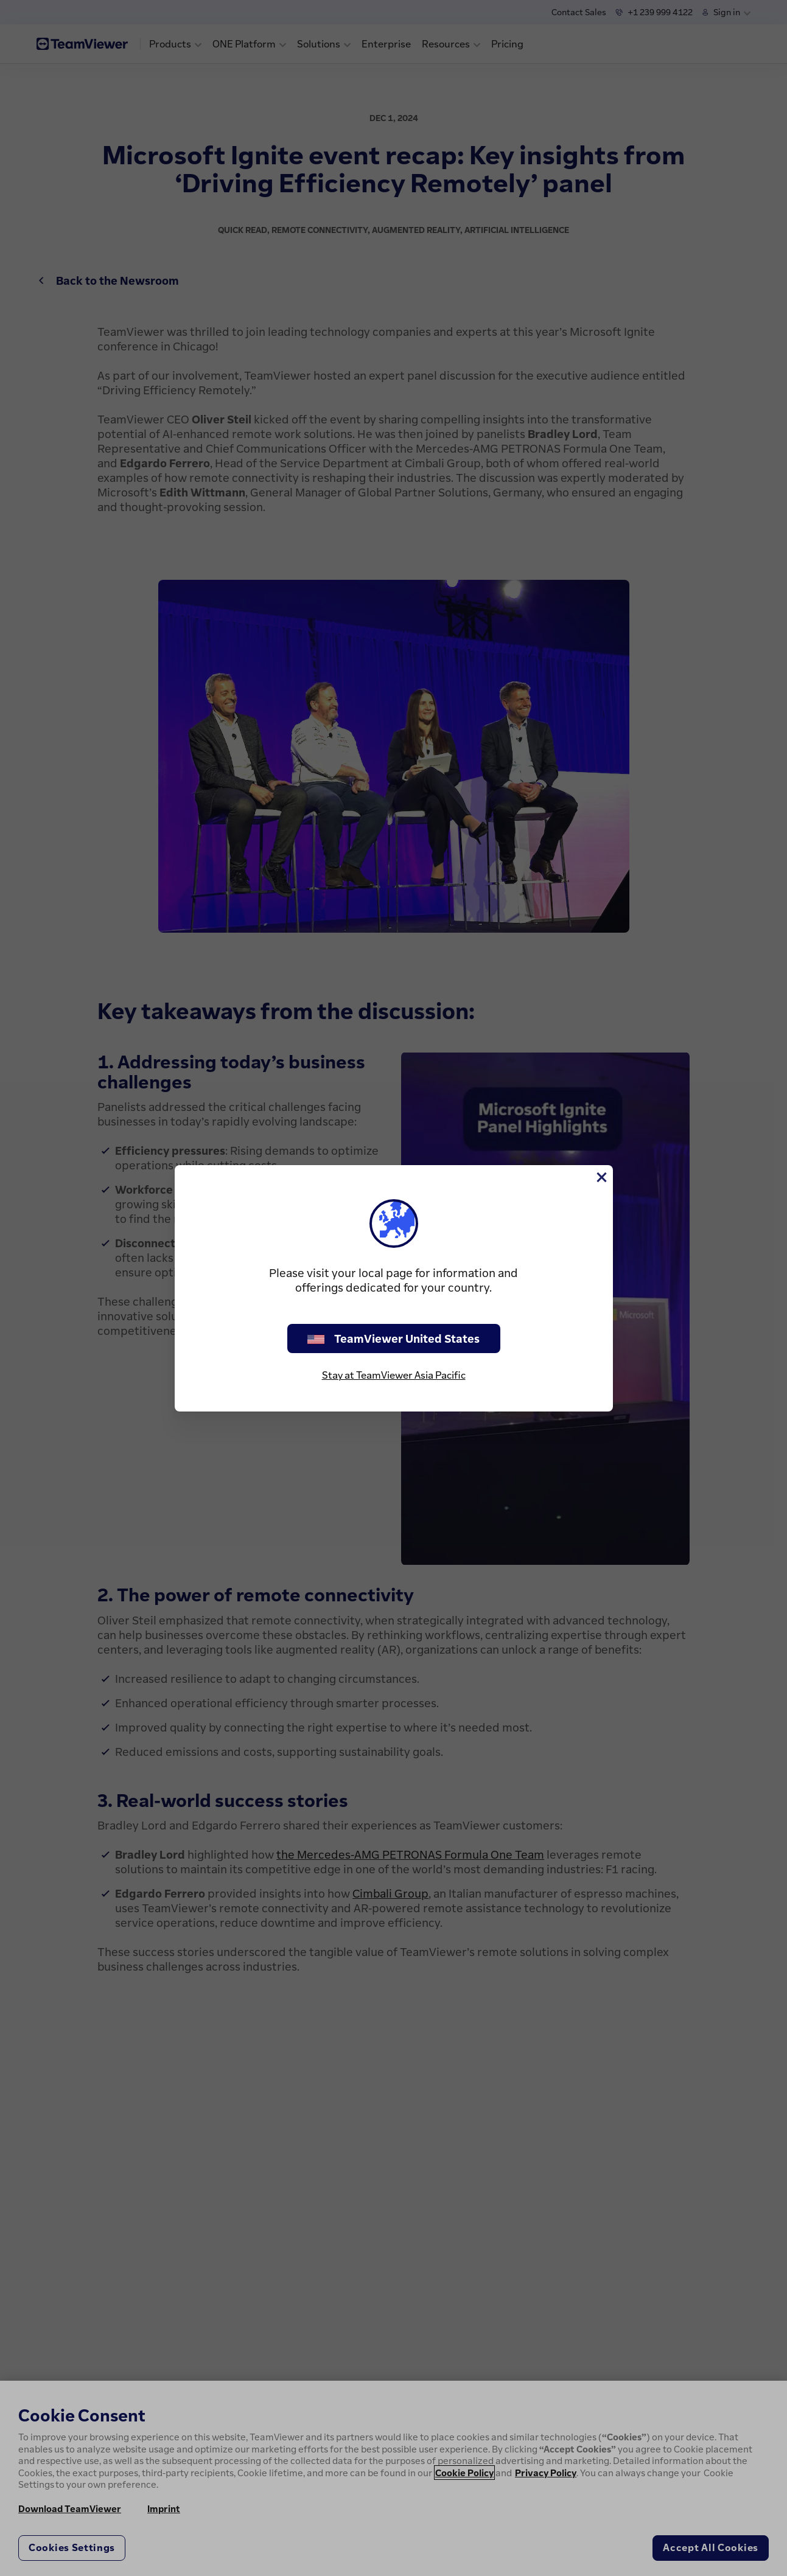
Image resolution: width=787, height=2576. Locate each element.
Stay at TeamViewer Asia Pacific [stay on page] (394, 1375)
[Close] (601, 1177)
